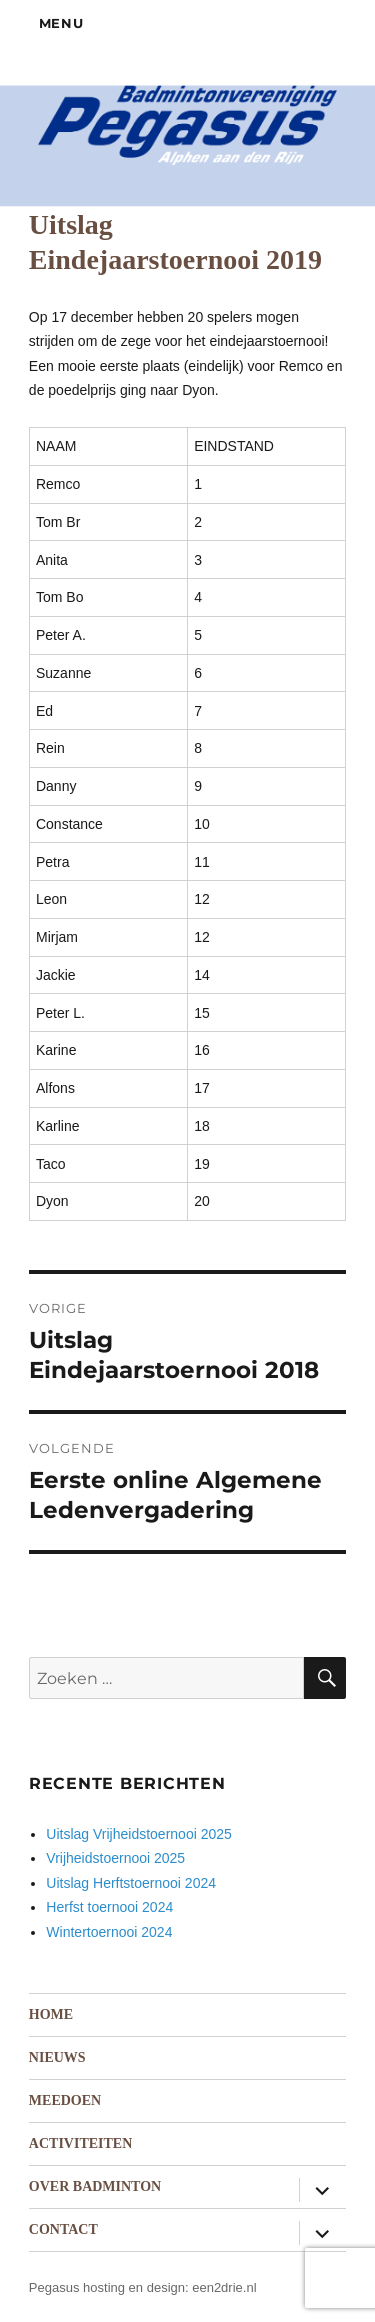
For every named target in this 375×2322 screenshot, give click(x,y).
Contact (63, 2229)
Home (51, 2014)
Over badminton (95, 2186)
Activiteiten (80, 2143)
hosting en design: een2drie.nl (169, 2287)
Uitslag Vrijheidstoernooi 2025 (138, 1834)
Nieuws (57, 2057)
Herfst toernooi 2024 (109, 1907)
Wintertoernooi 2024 (109, 1932)
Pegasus (54, 2287)
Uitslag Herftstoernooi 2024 (131, 1883)
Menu (61, 23)
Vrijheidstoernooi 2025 (115, 1858)
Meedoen (65, 2100)
